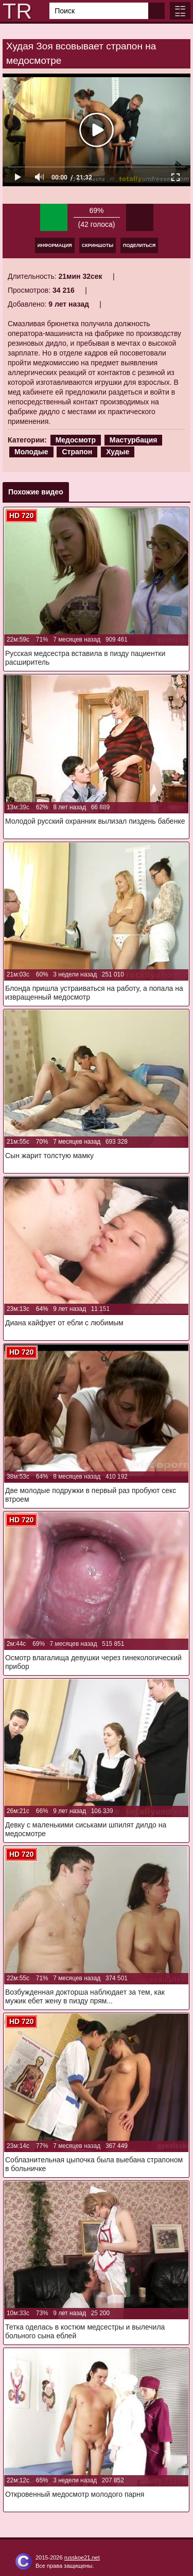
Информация (55, 245)
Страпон (77, 452)
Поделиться (139, 245)
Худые (117, 452)
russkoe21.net (82, 2557)
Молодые (31, 452)
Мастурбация (133, 440)
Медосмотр (76, 440)
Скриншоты (97, 245)
